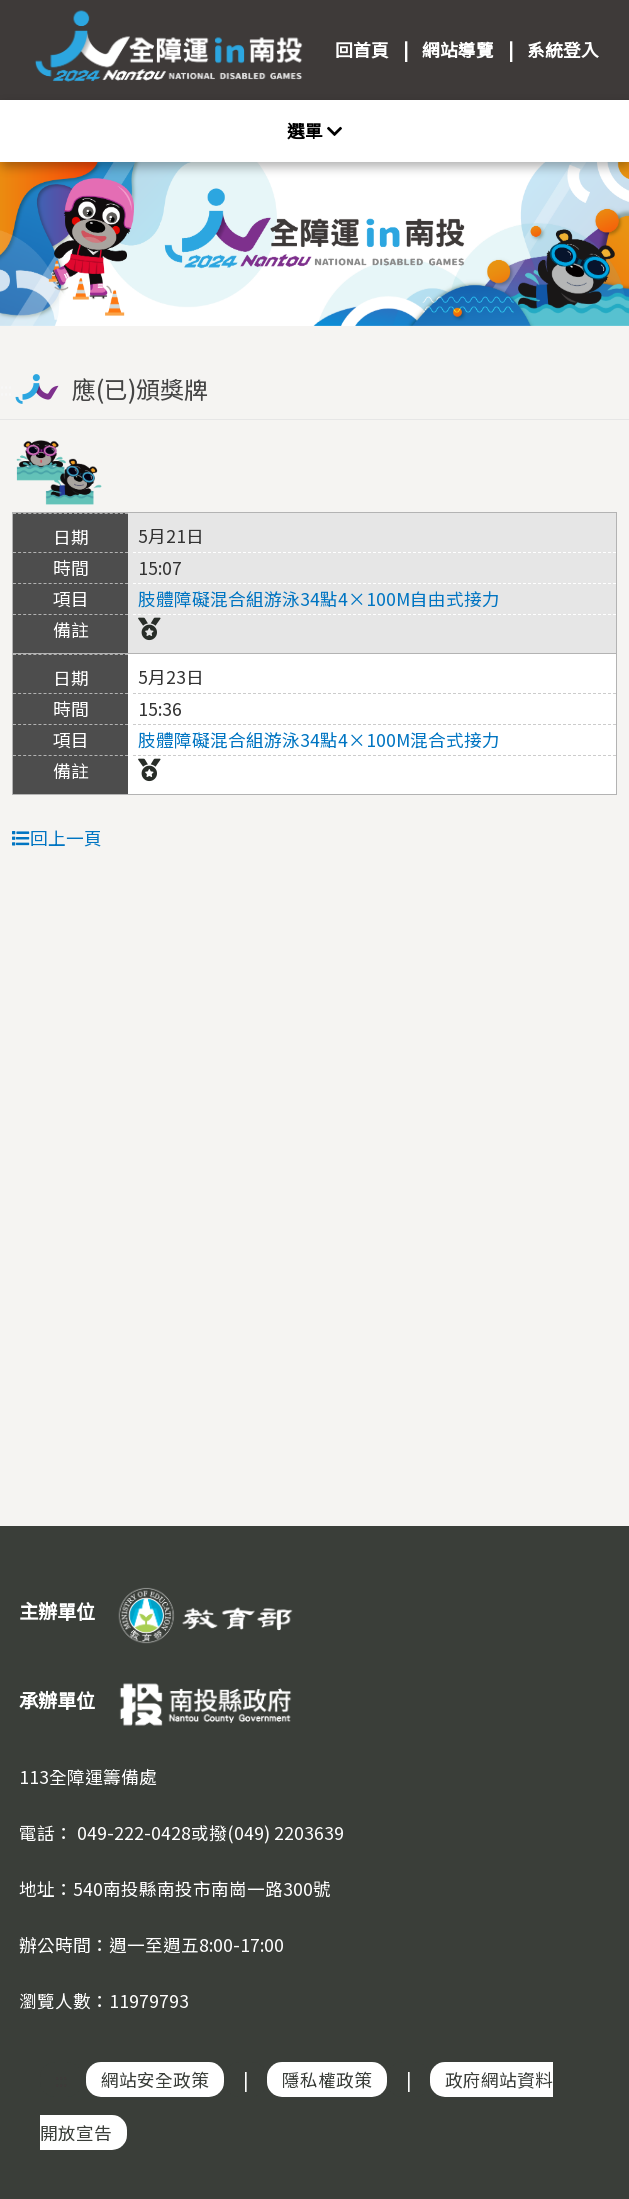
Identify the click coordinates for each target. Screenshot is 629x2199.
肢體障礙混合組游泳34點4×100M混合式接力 (319, 739)
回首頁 (362, 49)
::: (315, 334)
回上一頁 (57, 837)
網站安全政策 (155, 2079)
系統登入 (563, 49)
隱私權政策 (327, 2079)
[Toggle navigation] (314, 131)
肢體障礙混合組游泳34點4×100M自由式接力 (319, 598)
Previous (35, 231)
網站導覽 (458, 49)
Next (594, 231)
